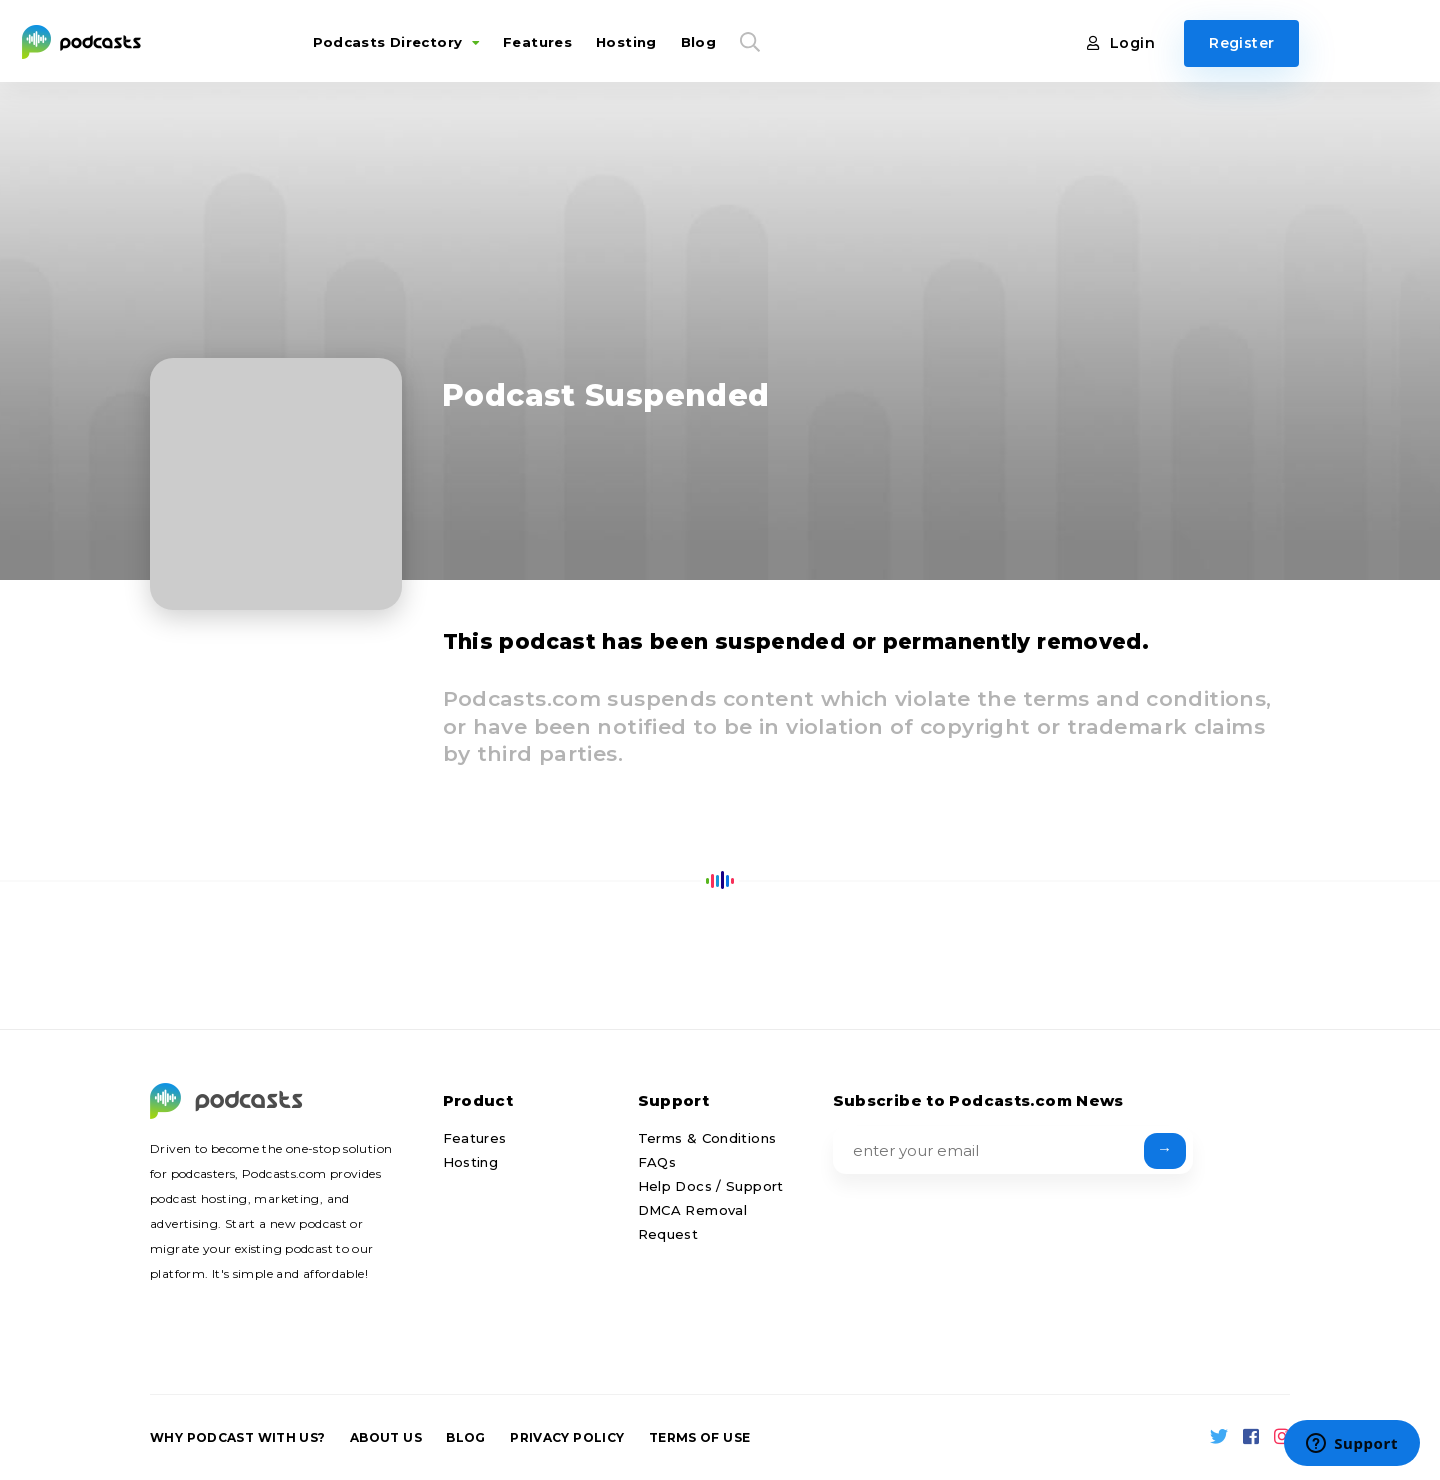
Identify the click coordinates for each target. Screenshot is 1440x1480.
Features (533, 42)
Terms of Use (700, 1437)
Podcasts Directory (391, 42)
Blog (695, 42)
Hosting (622, 42)
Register (1247, 43)
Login (1127, 43)
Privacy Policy (567, 1437)
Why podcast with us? (238, 1437)
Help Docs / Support (711, 1186)
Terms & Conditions (707, 1138)
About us (386, 1437)
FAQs (657, 1162)
